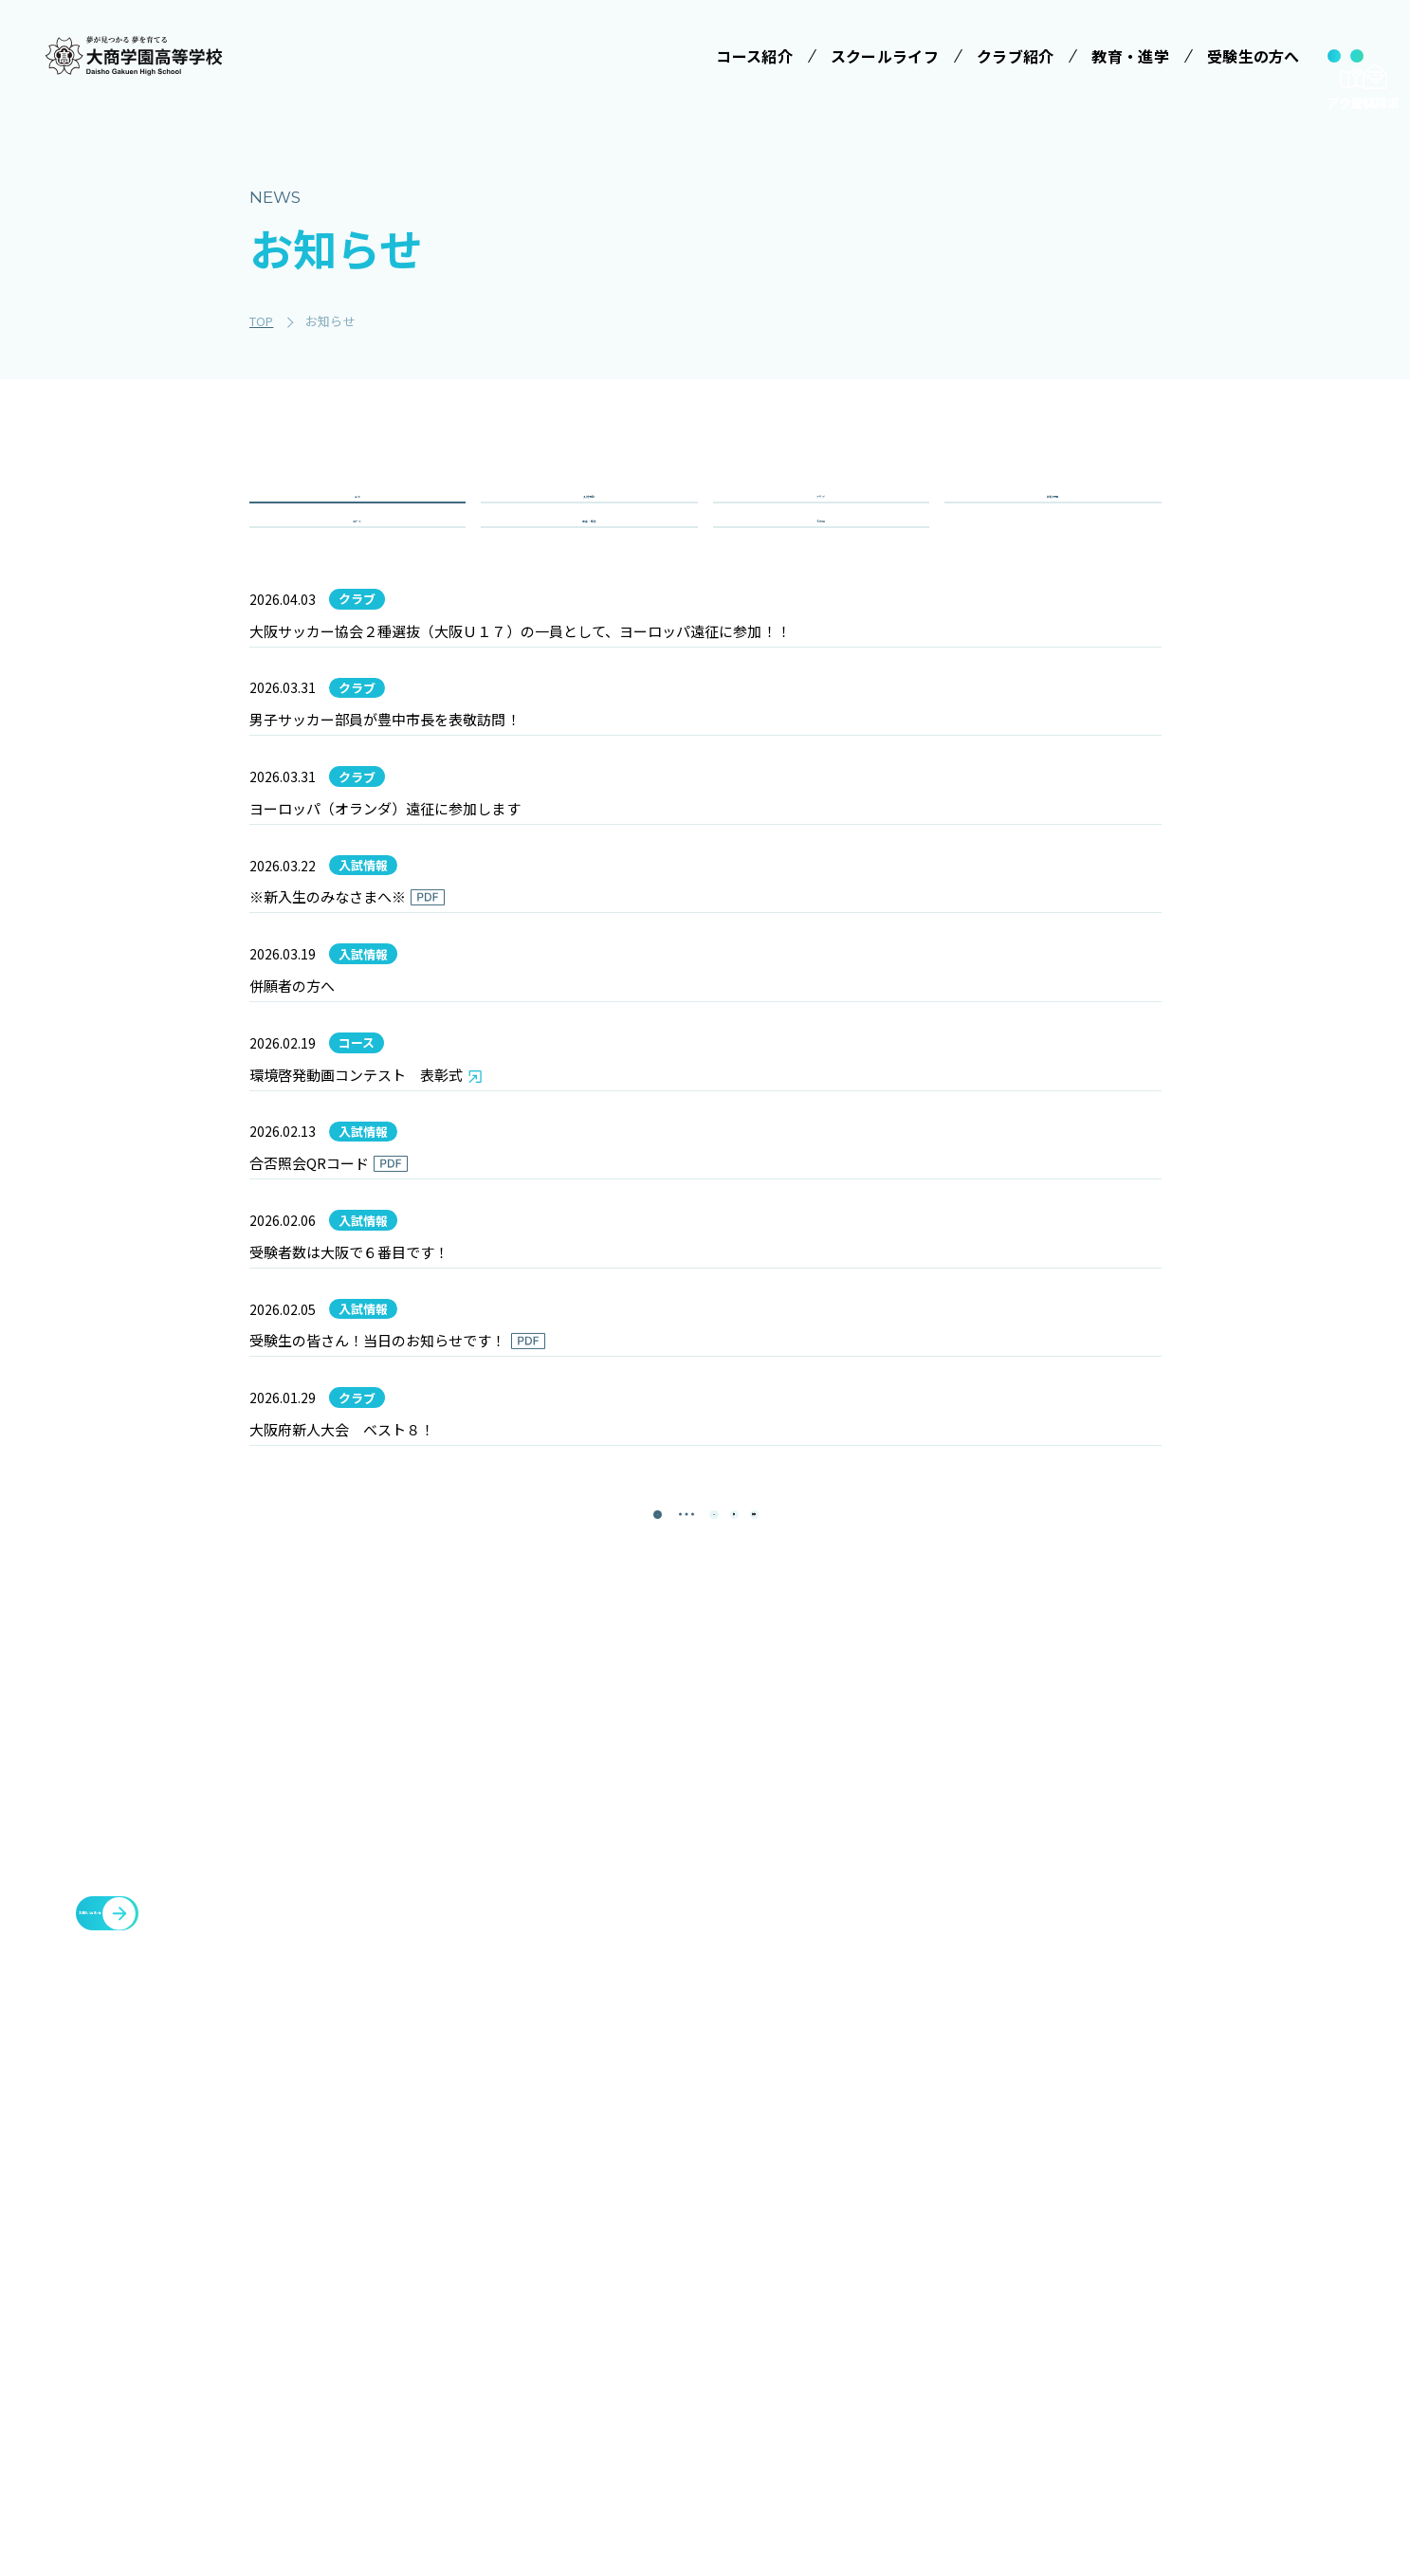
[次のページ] (753, 1956)
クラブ (821, 518)
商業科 (573, 2464)
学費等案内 (922, 2278)
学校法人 (572, 2164)
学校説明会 (922, 2243)
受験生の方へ (922, 2164)
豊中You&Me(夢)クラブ (1225, 2301)
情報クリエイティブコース (613, 2384)
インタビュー (775, 2418)
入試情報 (589, 518)
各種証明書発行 (1194, 2210)
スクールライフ (777, 2164)
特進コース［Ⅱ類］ (613, 2338)
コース (357, 586)
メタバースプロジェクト (1224, 2164)
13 (695, 1956)
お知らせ (1040, 2301)
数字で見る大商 (782, 2383)
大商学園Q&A (929, 2313)
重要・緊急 (589, 586)
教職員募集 (1048, 2346)
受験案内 (915, 2208)
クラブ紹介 (1048, 2164)
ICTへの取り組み (787, 2313)
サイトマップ (1055, 2392)
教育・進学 (1048, 2255)
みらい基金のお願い (614, 2208)
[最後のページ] (810, 1956)
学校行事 (1053, 518)
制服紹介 (762, 2278)
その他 (821, 586)
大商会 (1163, 2346)
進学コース (586, 2429)
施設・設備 (1048, 2210)
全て (357, 518)
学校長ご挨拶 (775, 2208)
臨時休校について (1201, 2255)
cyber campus (1199, 2392)
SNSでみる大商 (782, 2348)
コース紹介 (579, 2260)
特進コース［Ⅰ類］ (613, 2303)
